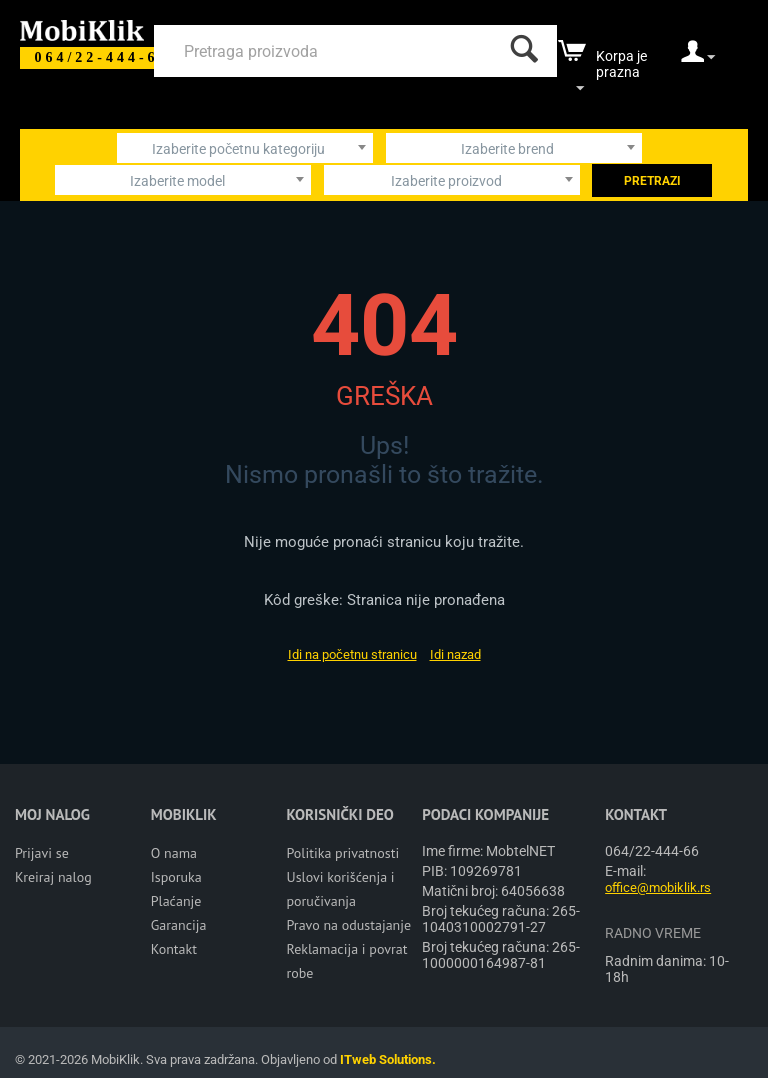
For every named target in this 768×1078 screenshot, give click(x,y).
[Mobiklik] (82, 28)
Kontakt (174, 949)
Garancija (179, 925)
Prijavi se (42, 853)
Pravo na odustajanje (349, 925)
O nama (174, 853)
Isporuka (176, 877)
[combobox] (245, 148)
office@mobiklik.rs (658, 887)
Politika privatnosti (343, 853)
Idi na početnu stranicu (352, 654)
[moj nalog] (698, 58)
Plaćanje (176, 901)
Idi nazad (455, 654)
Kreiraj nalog (53, 877)
